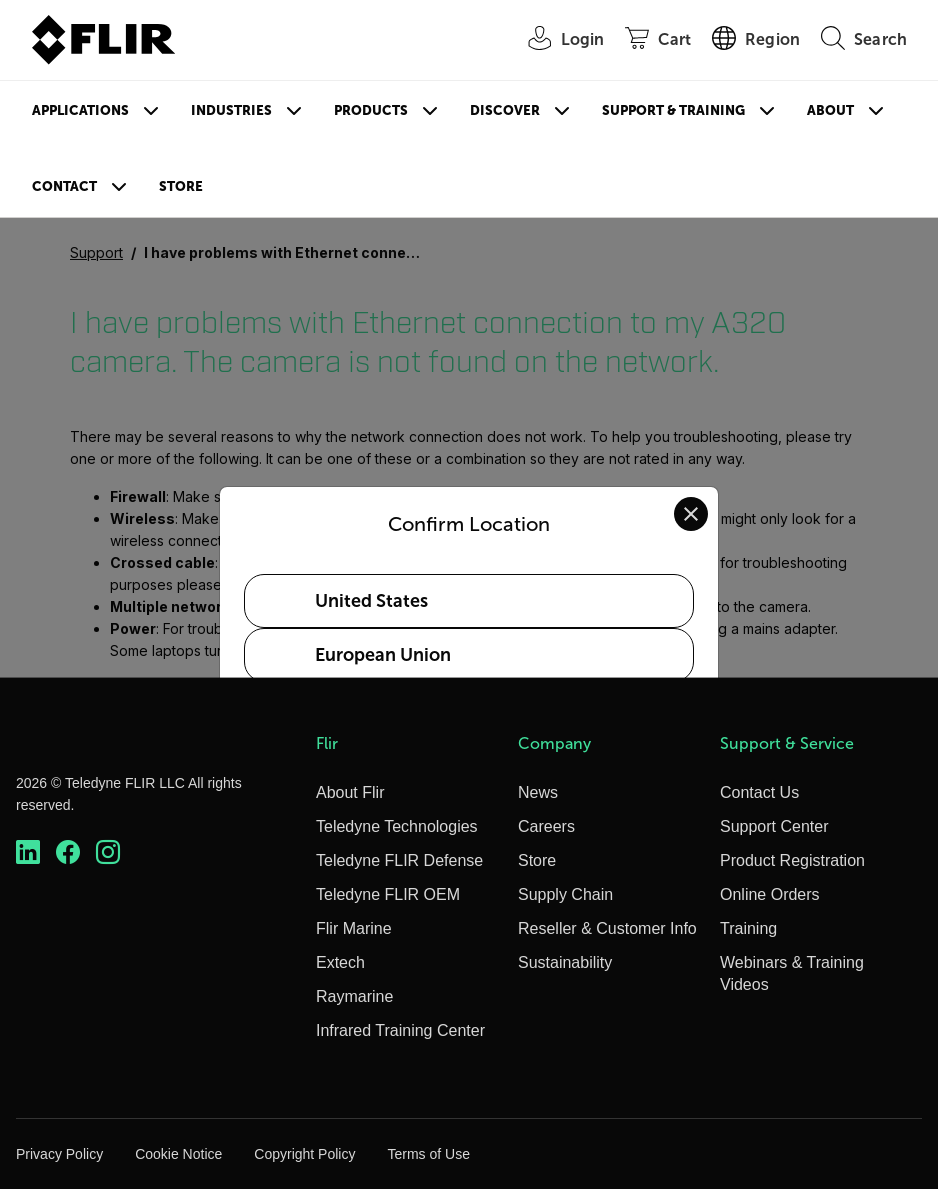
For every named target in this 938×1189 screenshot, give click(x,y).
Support (96, 252)
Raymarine (354, 996)
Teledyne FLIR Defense (399, 860)
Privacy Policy (59, 1154)
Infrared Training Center (400, 1030)
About (830, 110)
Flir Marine (354, 928)
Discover (505, 110)
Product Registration (792, 860)
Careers (546, 826)
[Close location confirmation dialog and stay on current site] (691, 514)
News (538, 792)
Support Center (774, 826)
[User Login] (556, 40)
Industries (231, 110)
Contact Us (759, 792)
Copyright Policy (304, 1154)
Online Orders (770, 894)
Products (371, 110)
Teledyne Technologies (397, 826)
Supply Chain (565, 894)
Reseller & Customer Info (607, 928)
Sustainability (565, 962)
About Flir (350, 792)
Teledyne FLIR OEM (388, 894)
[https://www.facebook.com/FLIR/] (68, 852)
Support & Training (673, 110)
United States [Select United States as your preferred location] (371, 601)
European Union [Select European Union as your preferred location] (383, 655)
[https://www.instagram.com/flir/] (108, 852)
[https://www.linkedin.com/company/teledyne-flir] (28, 852)
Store (181, 186)
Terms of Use (428, 1154)
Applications (80, 110)
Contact (64, 186)
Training (748, 928)
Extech (340, 962)
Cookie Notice (178, 1154)
